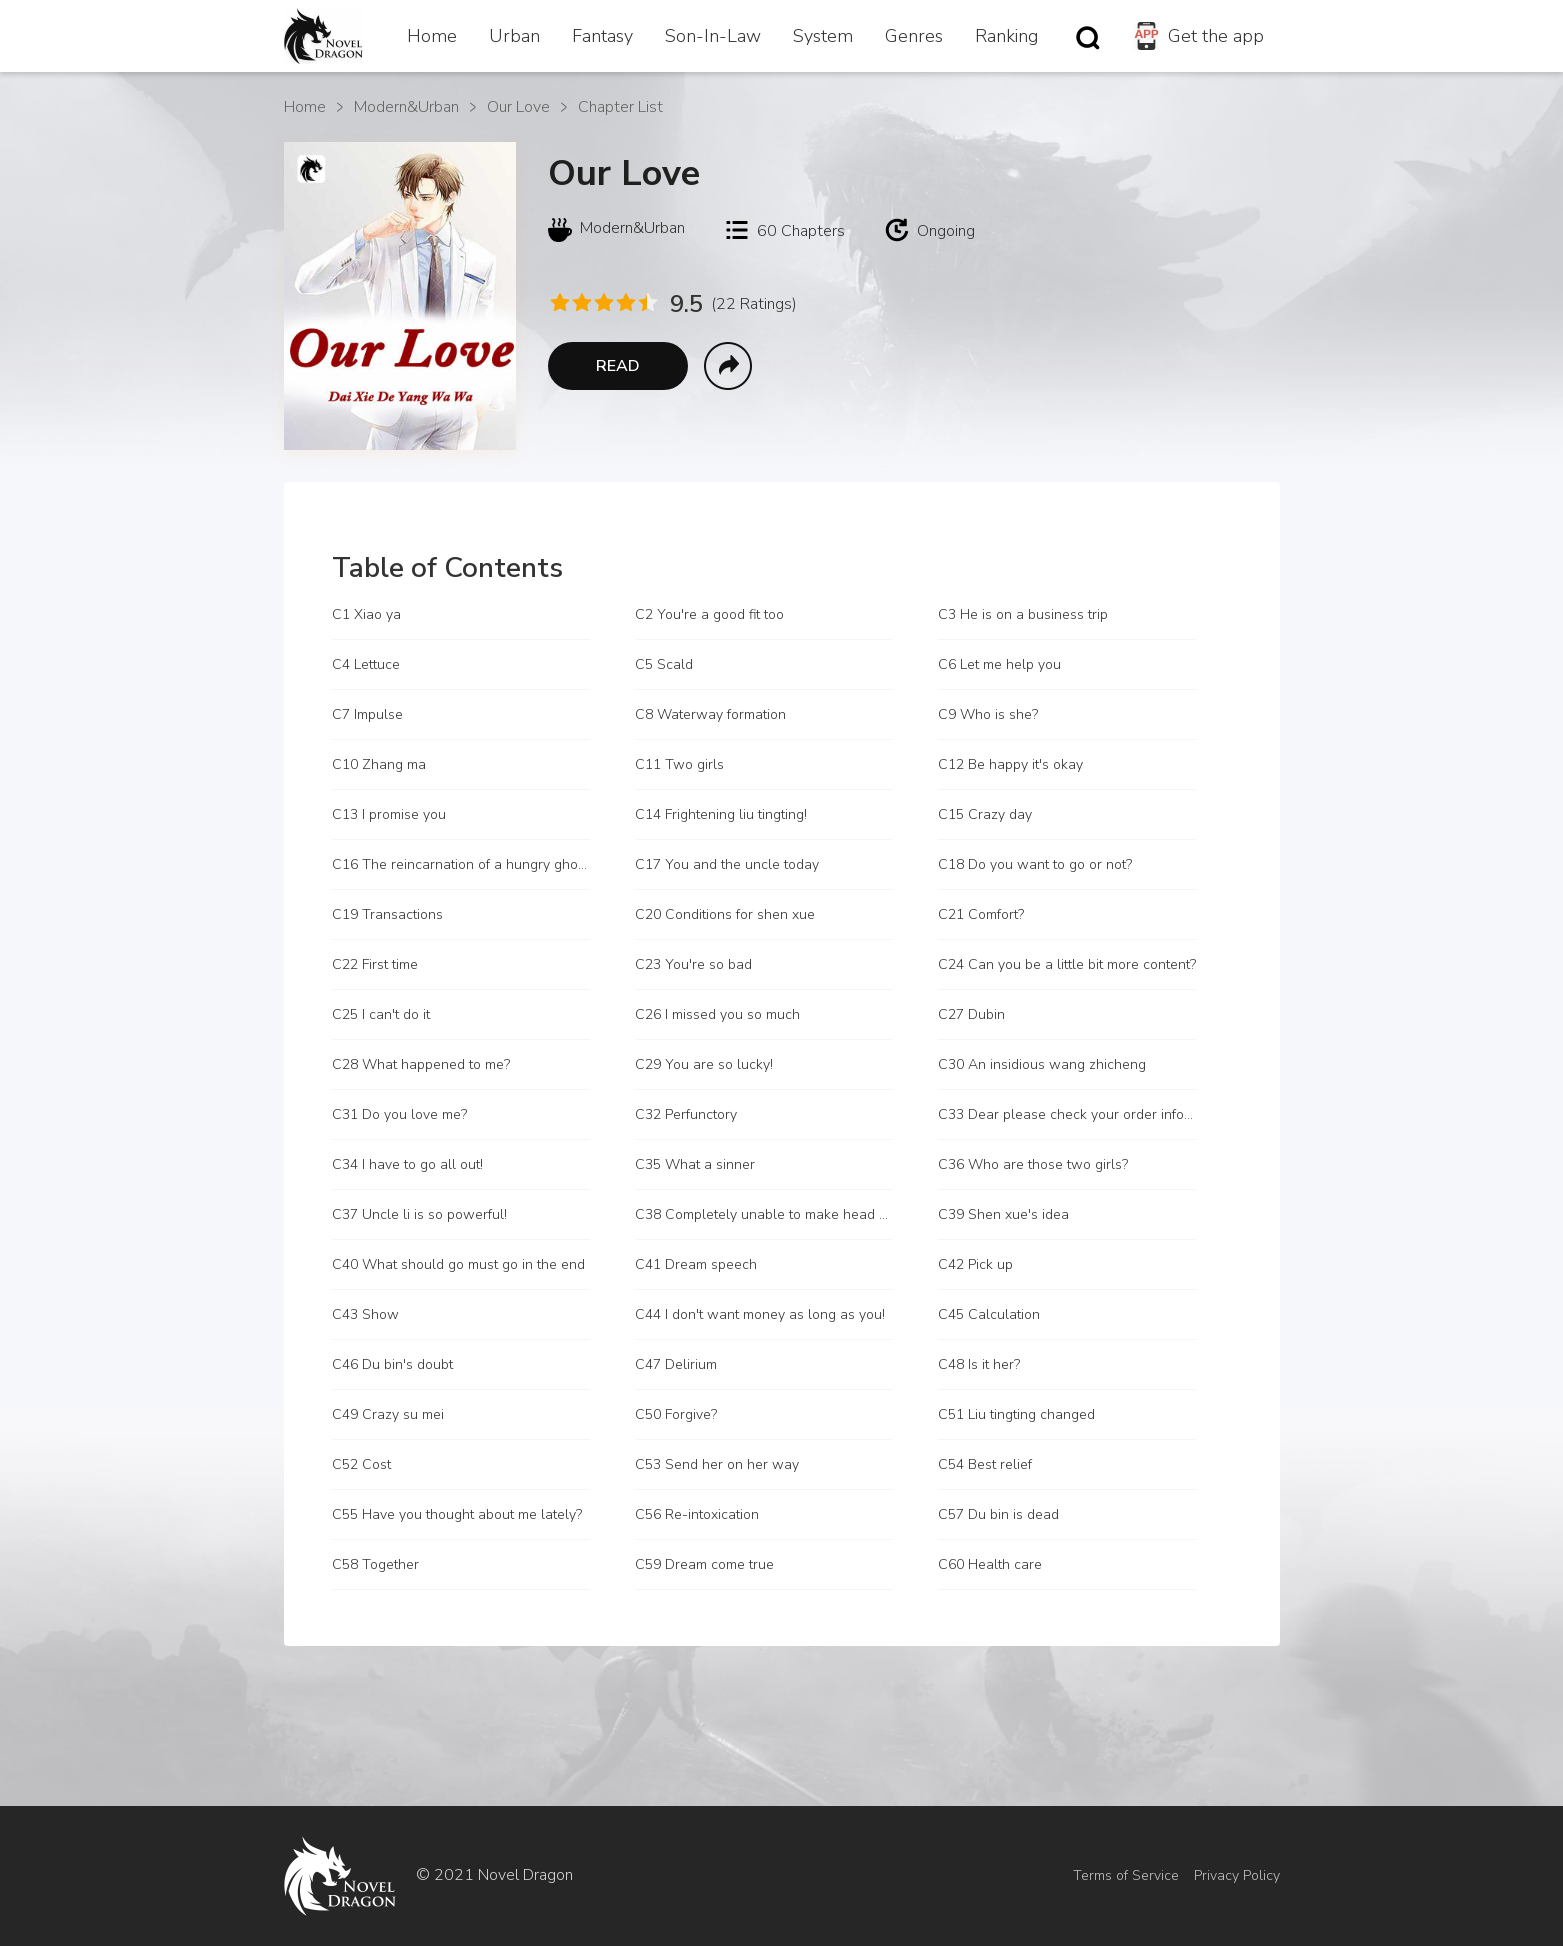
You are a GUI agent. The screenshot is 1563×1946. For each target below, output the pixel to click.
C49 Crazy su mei (388, 1414)
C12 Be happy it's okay (1010, 764)
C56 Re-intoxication (697, 1514)
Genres (914, 36)
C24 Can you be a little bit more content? (1067, 964)
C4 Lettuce (366, 664)
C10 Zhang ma (379, 764)
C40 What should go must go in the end (458, 1264)
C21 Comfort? (981, 914)
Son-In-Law (713, 36)
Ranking (1006, 36)
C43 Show (365, 1314)
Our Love (518, 107)
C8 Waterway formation (710, 714)
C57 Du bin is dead (998, 1514)
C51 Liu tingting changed (1016, 1414)
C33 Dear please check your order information (1067, 1114)
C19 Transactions (387, 914)
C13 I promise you (389, 814)
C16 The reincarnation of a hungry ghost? (461, 864)
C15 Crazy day (985, 814)
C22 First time (375, 964)
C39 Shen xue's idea (1003, 1214)
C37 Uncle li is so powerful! (419, 1214)
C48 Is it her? (979, 1364)
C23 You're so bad (693, 964)
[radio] (559, 302)
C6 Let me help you (999, 664)
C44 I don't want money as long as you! (760, 1314)
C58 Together (375, 1564)
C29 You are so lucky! (704, 1064)
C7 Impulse (367, 714)
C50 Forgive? (676, 1414)
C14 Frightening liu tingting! (721, 814)
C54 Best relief (985, 1464)
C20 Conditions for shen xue (725, 914)
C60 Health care (990, 1564)
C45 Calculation (989, 1314)
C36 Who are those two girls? (1033, 1164)
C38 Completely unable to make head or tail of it (764, 1214)
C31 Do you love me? (399, 1114)
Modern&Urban (406, 107)
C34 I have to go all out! (407, 1164)
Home (432, 36)
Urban (514, 36)
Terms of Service (1126, 1875)
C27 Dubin (971, 1014)
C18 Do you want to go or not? (1035, 864)
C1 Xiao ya (366, 614)
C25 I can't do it (381, 1014)
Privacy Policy (1237, 1875)
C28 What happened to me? (421, 1064)
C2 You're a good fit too (709, 614)
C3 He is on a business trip (1023, 614)
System (823, 36)
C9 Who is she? (988, 714)
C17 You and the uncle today (727, 864)
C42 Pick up (975, 1264)
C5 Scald (664, 664)
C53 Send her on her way (717, 1464)
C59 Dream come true (704, 1564)
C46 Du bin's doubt (392, 1364)
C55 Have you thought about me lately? (457, 1514)
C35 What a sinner (695, 1164)
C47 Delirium (676, 1364)
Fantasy (602, 36)
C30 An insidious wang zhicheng (1042, 1064)
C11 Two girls (679, 764)
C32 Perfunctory (686, 1114)
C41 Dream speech (696, 1264)
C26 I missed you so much (717, 1014)
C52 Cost (361, 1464)
